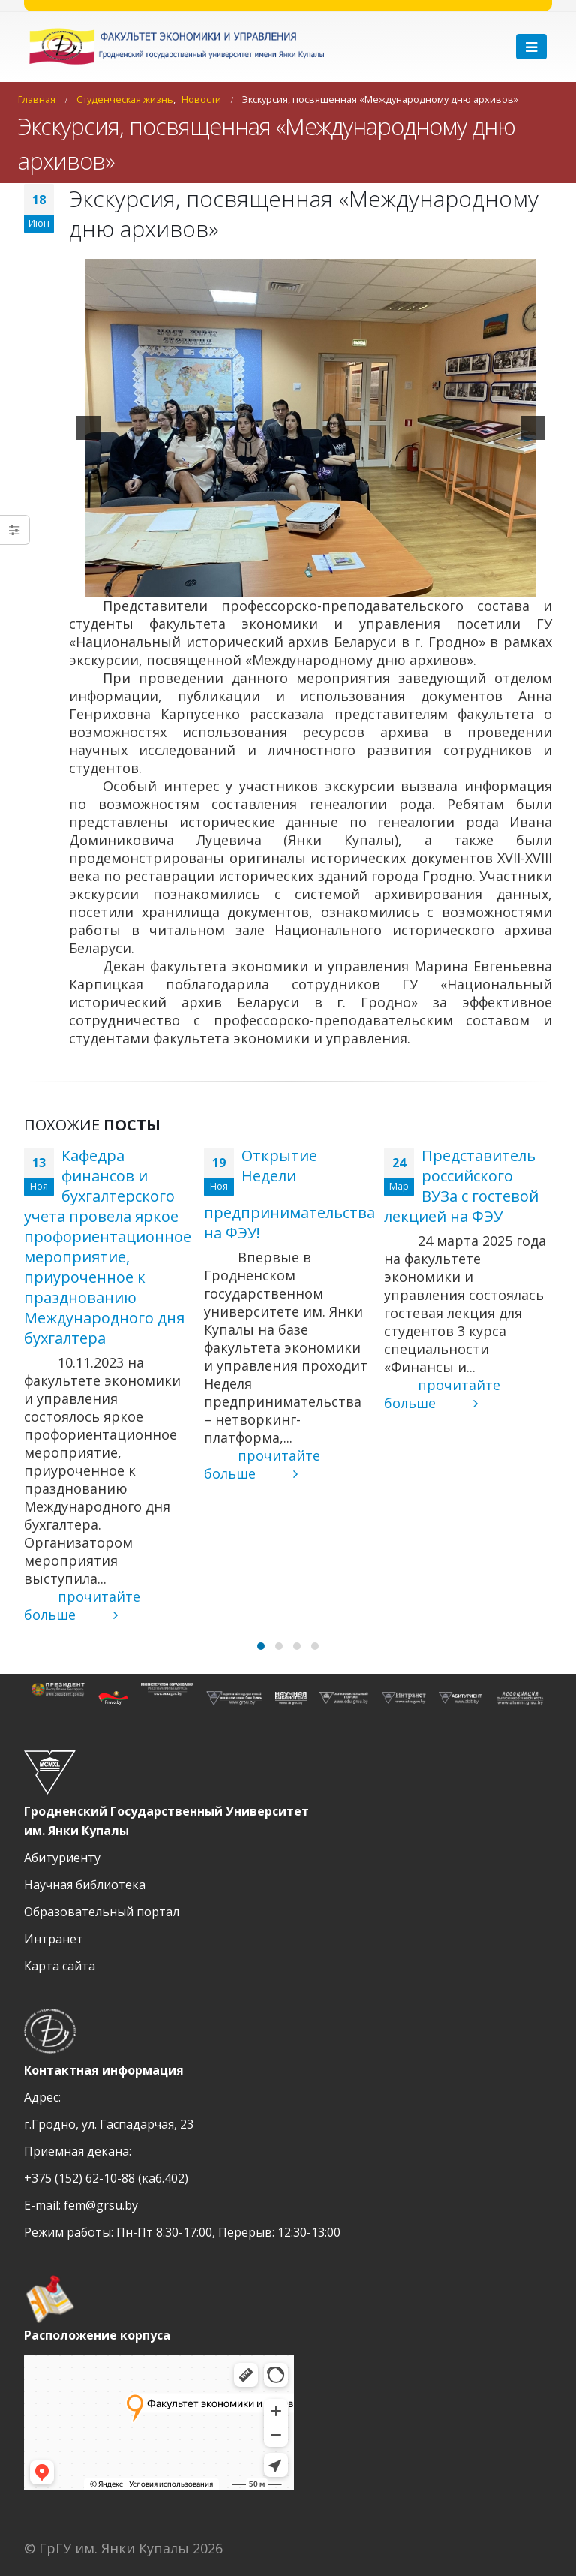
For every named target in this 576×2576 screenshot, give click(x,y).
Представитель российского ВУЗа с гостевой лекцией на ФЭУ (461, 1185)
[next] (532, 428)
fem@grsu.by (101, 2205)
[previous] (88, 428)
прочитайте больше (82, 1605)
